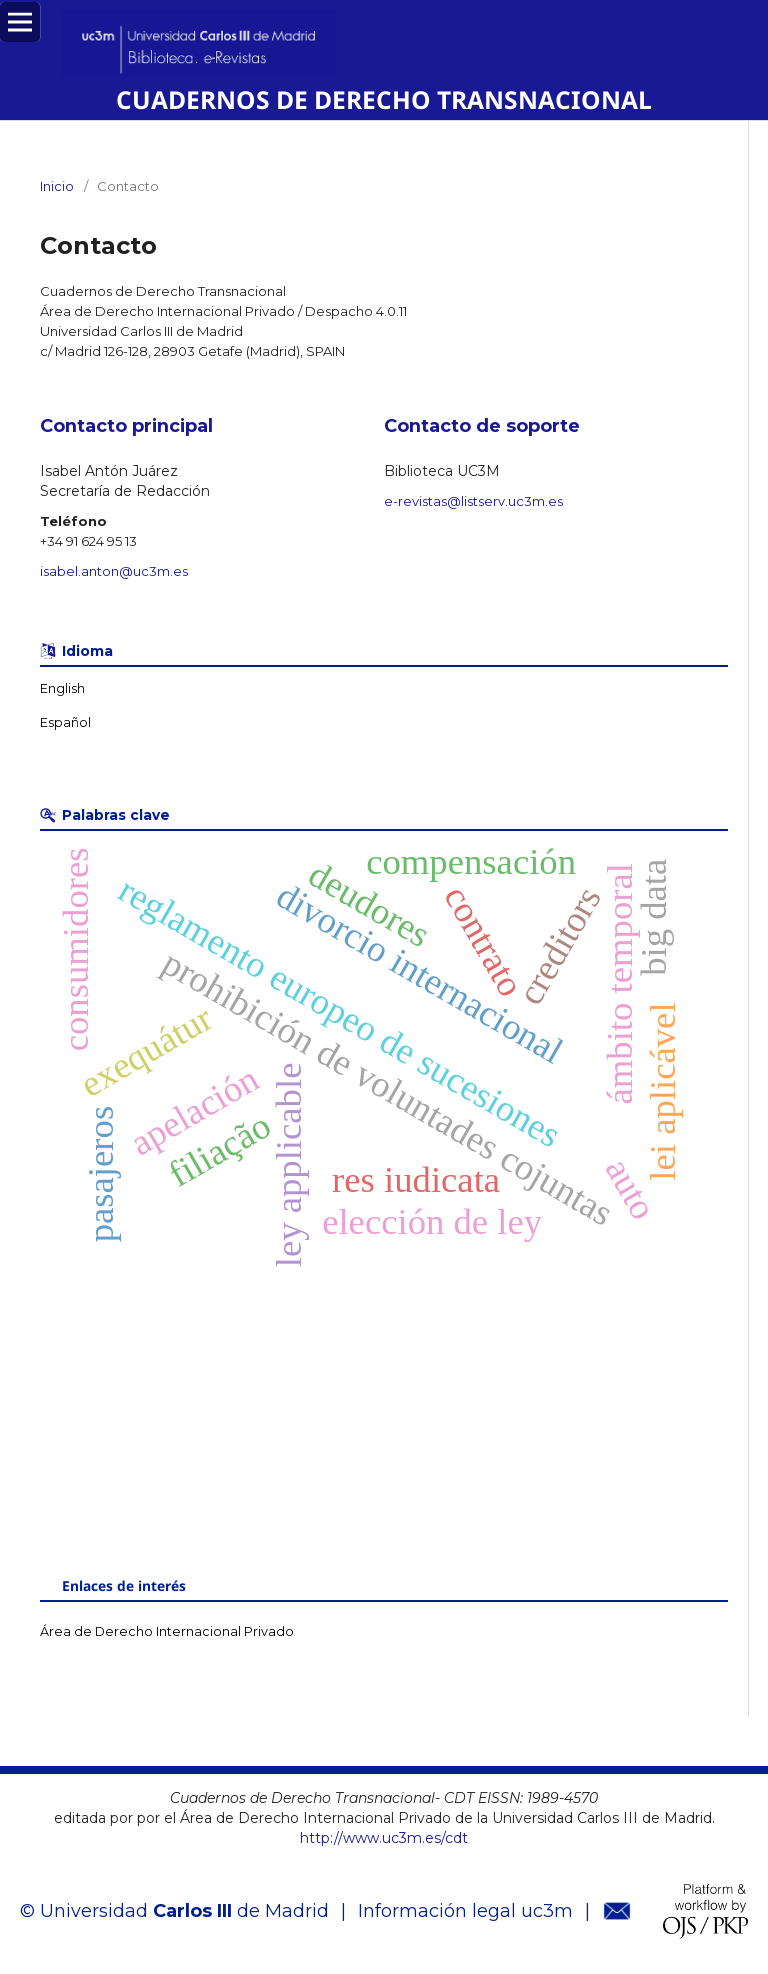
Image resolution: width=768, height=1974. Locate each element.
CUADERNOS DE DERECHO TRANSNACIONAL (384, 99)
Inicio (57, 186)
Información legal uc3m (465, 1911)
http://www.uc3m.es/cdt (384, 1838)
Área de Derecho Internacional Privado (167, 1631)
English (62, 688)
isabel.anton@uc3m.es (114, 571)
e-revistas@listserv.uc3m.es (473, 501)
